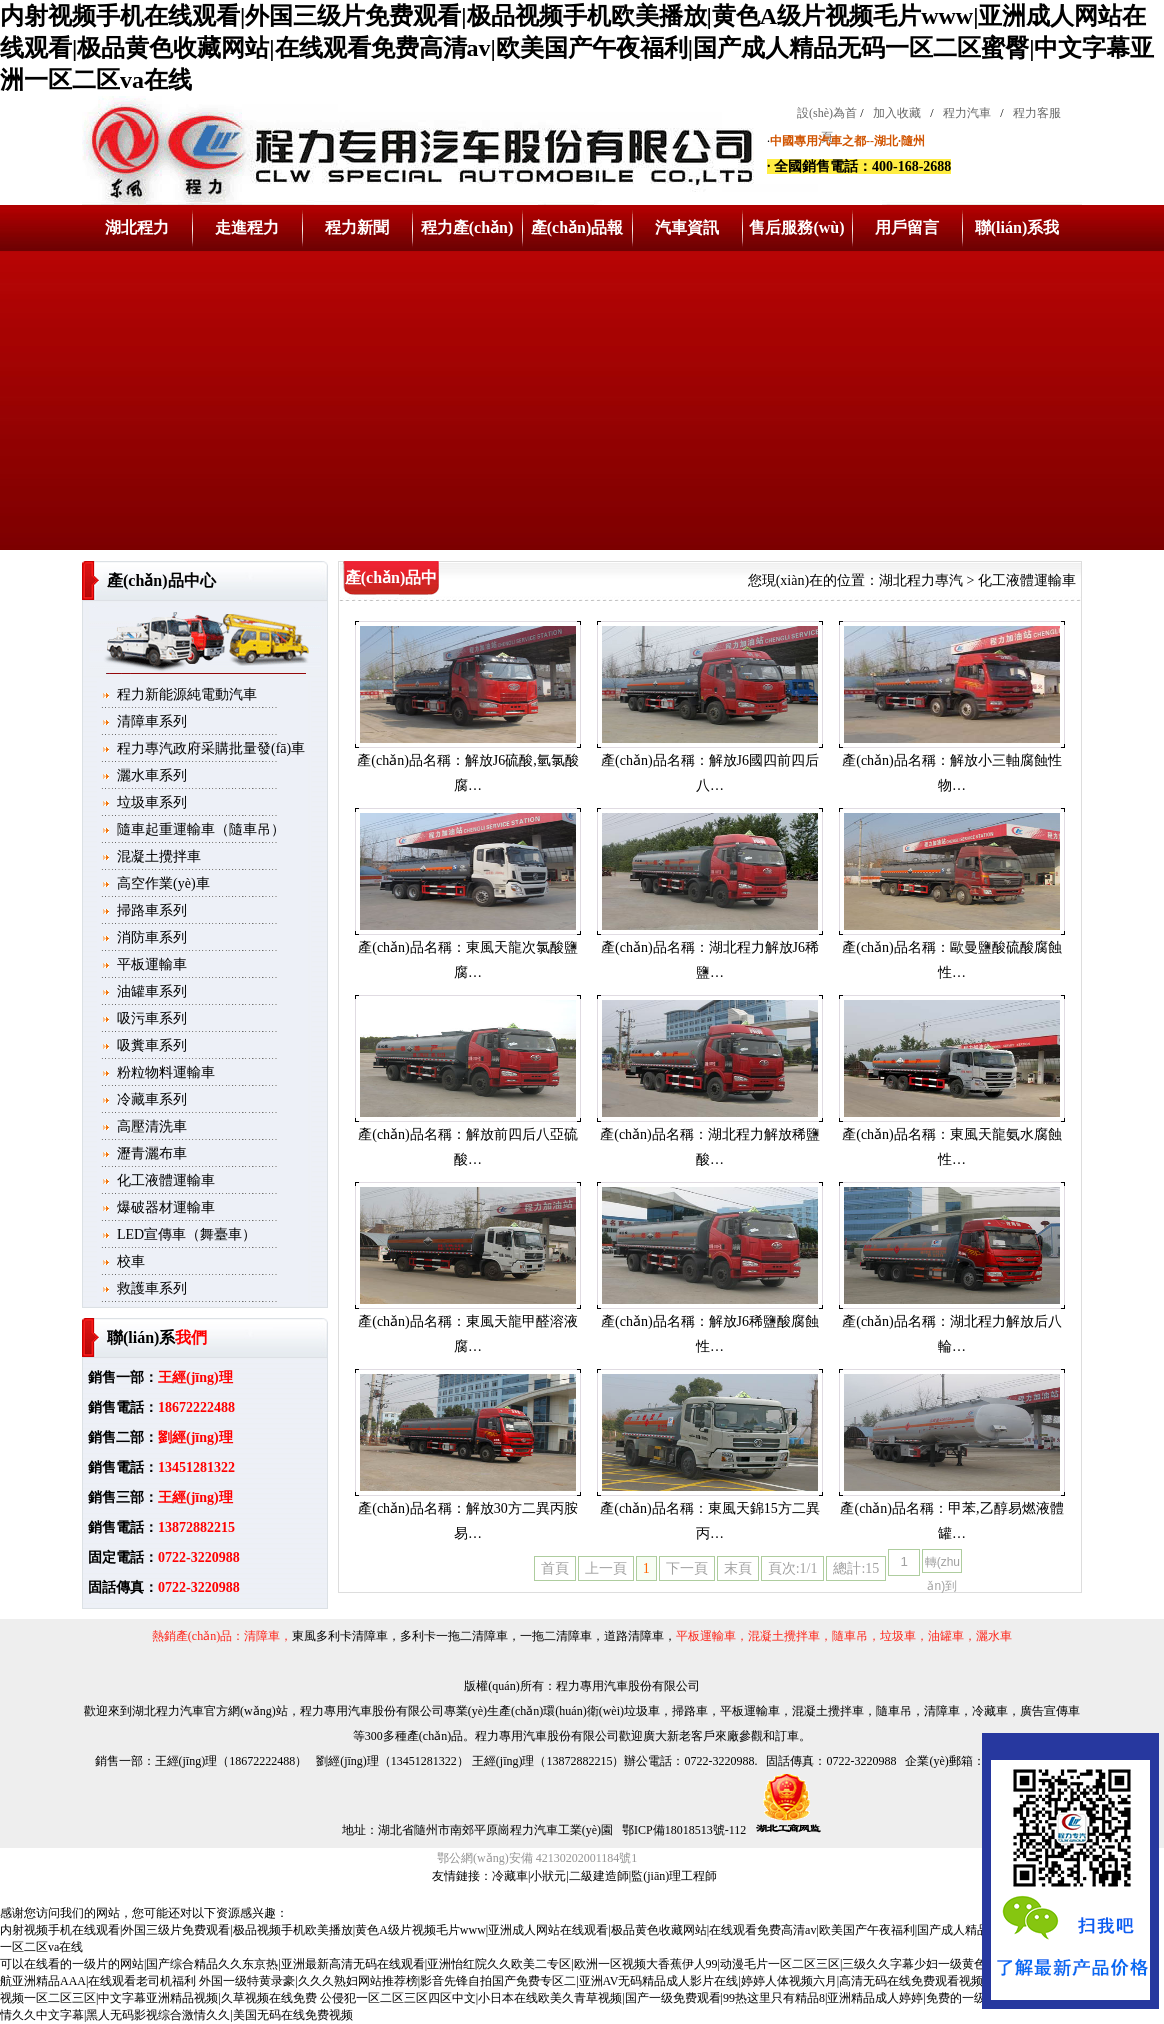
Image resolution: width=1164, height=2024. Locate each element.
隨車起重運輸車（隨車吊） (201, 829)
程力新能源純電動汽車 (187, 694)
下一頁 (687, 1568)
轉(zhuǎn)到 (942, 1564)
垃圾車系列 (152, 802)
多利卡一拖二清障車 (454, 1636)
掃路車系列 (152, 910)
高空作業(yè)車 (163, 883)
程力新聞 (357, 227)
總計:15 (856, 1568)
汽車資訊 (687, 227)
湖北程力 (137, 227)
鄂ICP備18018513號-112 (682, 1830)
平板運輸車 (152, 964)
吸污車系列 (152, 1018)
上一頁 (606, 1568)
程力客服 (1037, 113)
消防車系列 (152, 937)
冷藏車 (510, 1876)
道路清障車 (634, 1636)
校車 (131, 1261)
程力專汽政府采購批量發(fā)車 (211, 748)
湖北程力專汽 (921, 580)
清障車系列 (152, 721)
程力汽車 (967, 113)
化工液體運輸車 (166, 1180)
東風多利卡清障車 (340, 1636)
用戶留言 (907, 227)
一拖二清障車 (556, 1636)
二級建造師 (599, 1876)
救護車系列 (152, 1288)
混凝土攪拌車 (159, 856)
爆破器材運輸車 (166, 1207)
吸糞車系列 (152, 1045)
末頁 (738, 1568)
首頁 (555, 1568)
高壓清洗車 (152, 1126)
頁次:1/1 (793, 1568)
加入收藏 (897, 113)
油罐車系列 (152, 991)
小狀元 (548, 1876)
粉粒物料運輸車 (166, 1072)
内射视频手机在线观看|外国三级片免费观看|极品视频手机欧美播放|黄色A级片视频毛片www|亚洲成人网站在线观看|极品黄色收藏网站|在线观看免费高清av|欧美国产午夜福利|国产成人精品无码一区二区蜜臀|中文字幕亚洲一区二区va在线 (577, 48)
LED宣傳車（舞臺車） (186, 1234)
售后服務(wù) (796, 227)
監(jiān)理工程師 (674, 1876)
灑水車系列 (152, 775)
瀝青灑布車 (152, 1153)
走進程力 (247, 227)
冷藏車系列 (152, 1099)
